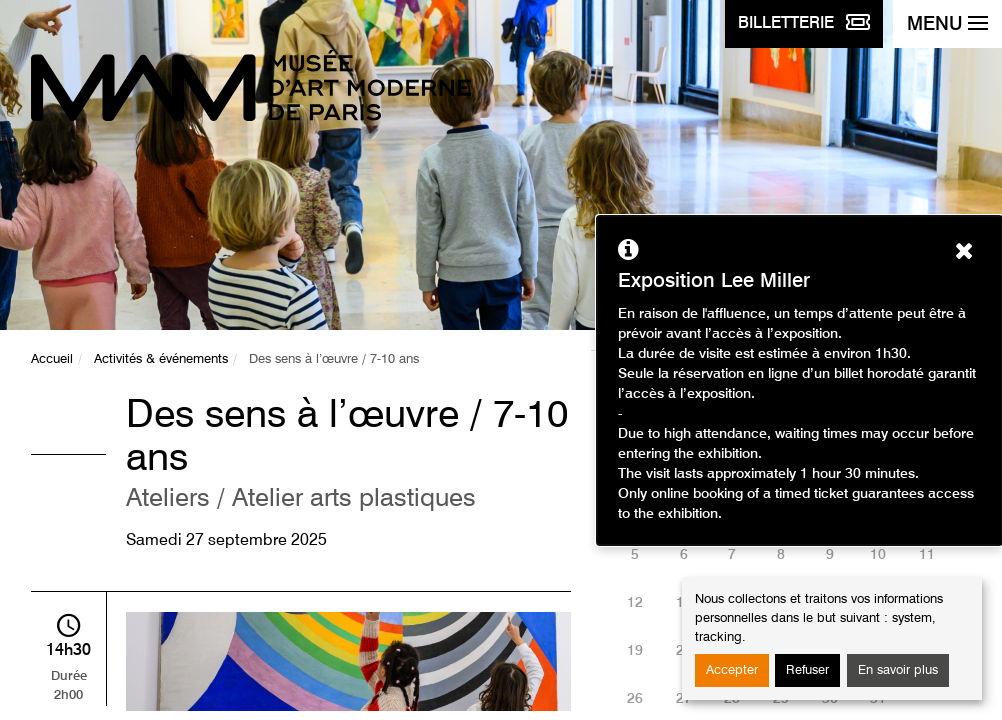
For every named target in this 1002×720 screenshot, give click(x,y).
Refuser (807, 670)
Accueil (52, 359)
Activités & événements (161, 359)
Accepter (732, 670)
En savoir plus (898, 670)
